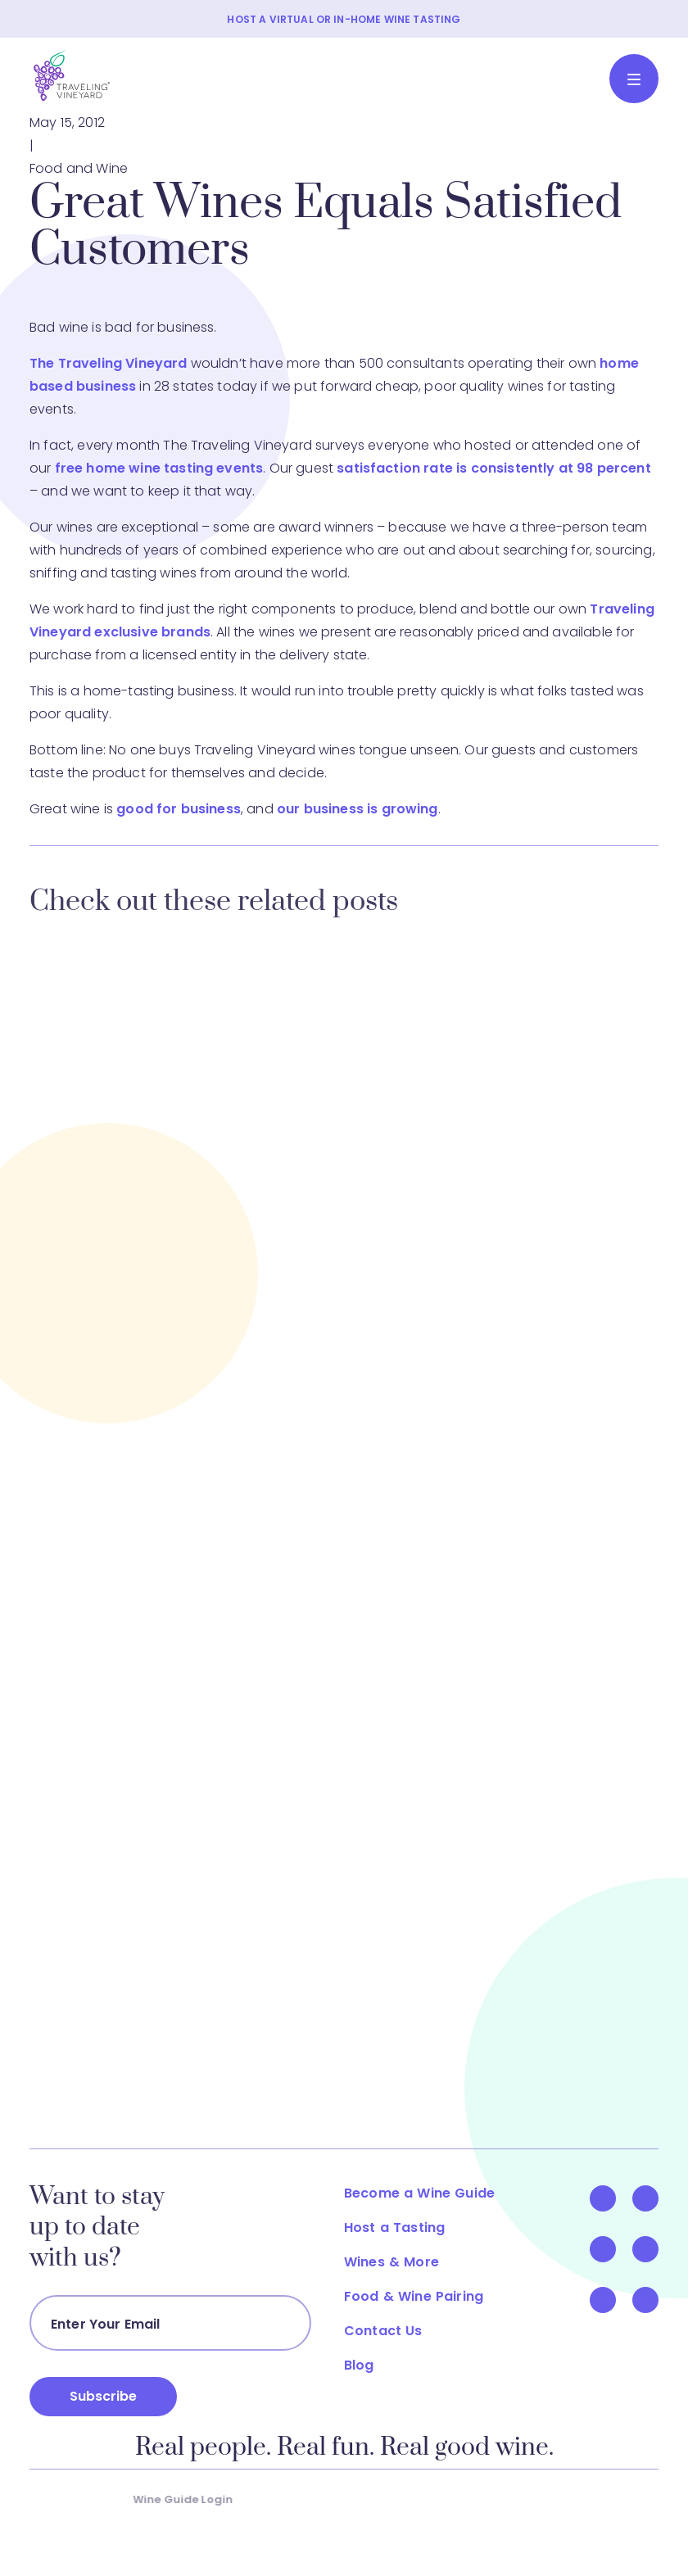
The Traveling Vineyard (108, 363)
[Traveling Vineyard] (72, 75)
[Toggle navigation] (634, 78)
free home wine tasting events (159, 468)
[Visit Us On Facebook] (613, 2198)
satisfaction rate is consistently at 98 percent (494, 468)
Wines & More (401, 2261)
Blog (369, 2365)
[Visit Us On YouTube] (613, 2249)
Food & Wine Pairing (423, 2296)
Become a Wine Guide (429, 2193)
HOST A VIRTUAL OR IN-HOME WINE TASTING (343, 19)
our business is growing (357, 808)
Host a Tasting (404, 2227)
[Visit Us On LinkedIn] (655, 2249)
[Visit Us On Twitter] (655, 2198)
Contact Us (393, 2330)
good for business (178, 808)
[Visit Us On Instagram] (655, 2300)
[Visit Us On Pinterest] (613, 2300)
